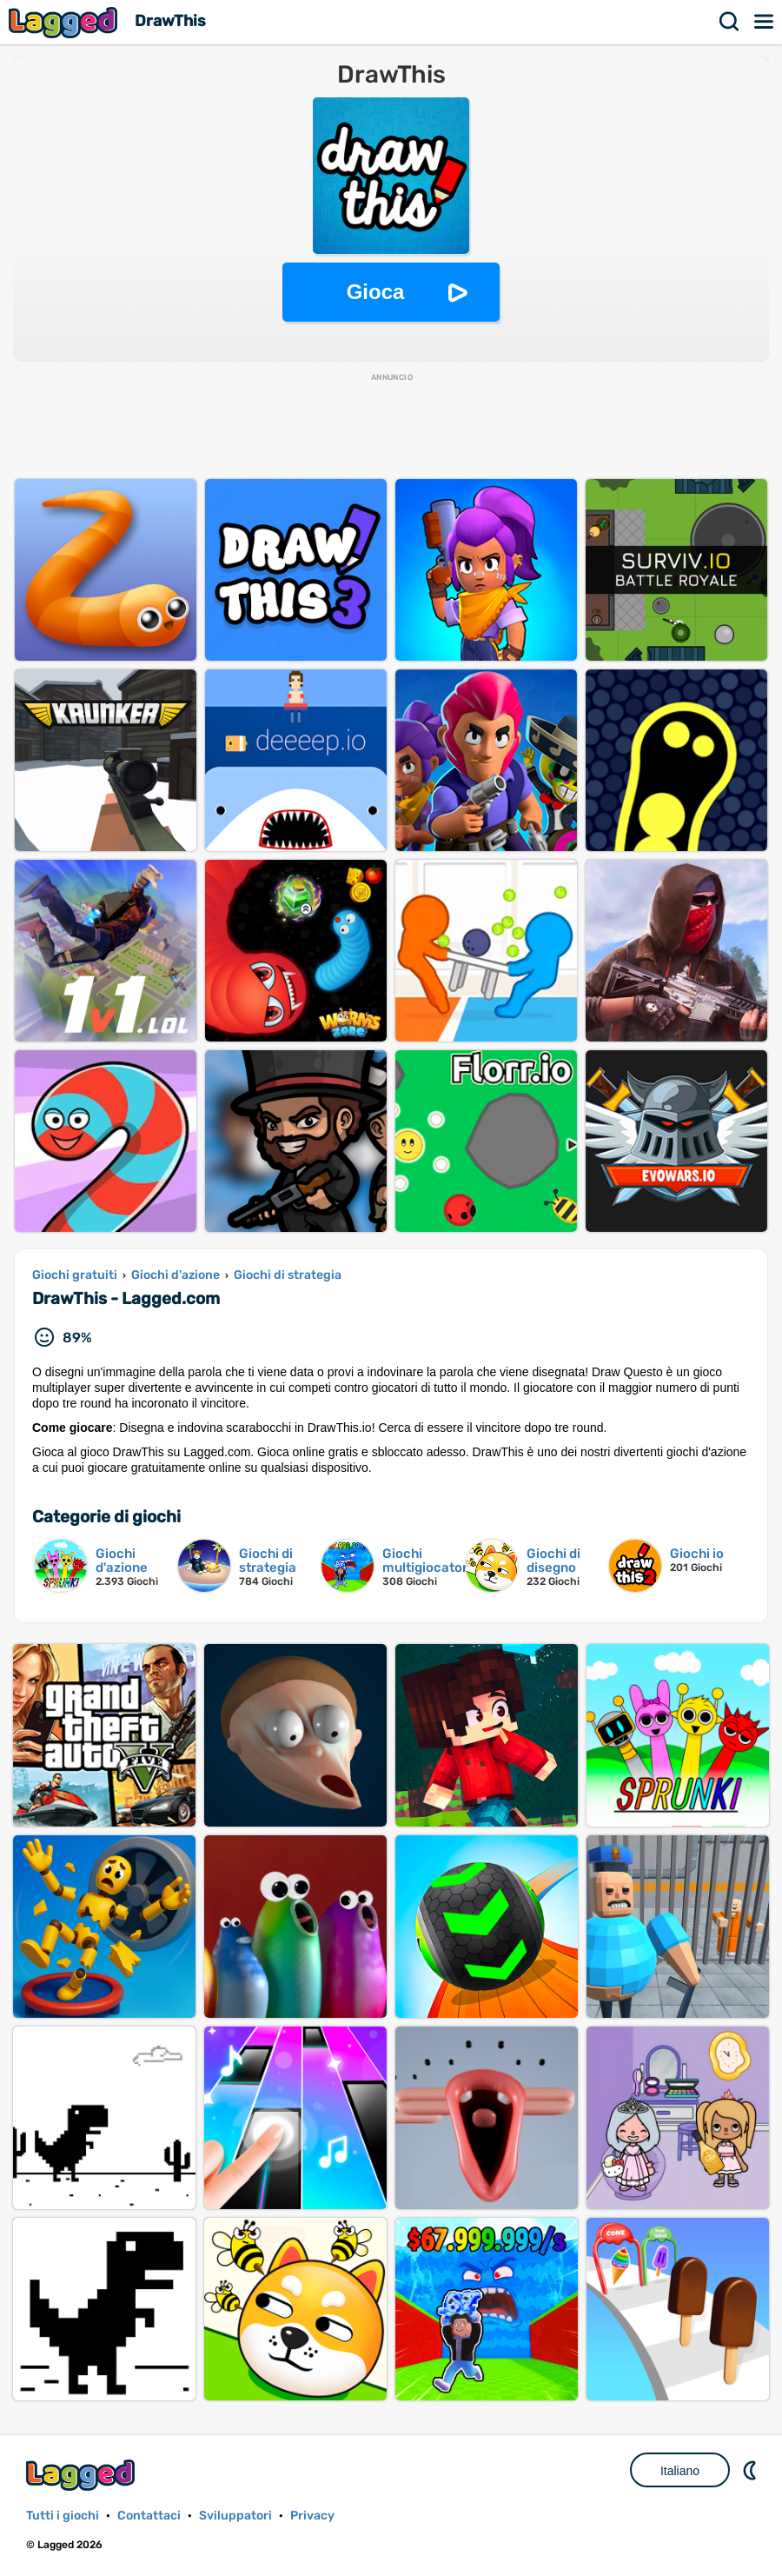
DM (751, 2470)
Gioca (376, 291)
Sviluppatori (235, 2515)
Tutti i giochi (62, 2515)
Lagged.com (82, 2475)
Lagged (65, 22)
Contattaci (149, 2515)
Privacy (312, 2515)
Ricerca (729, 21)
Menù (764, 21)
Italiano (679, 2471)
